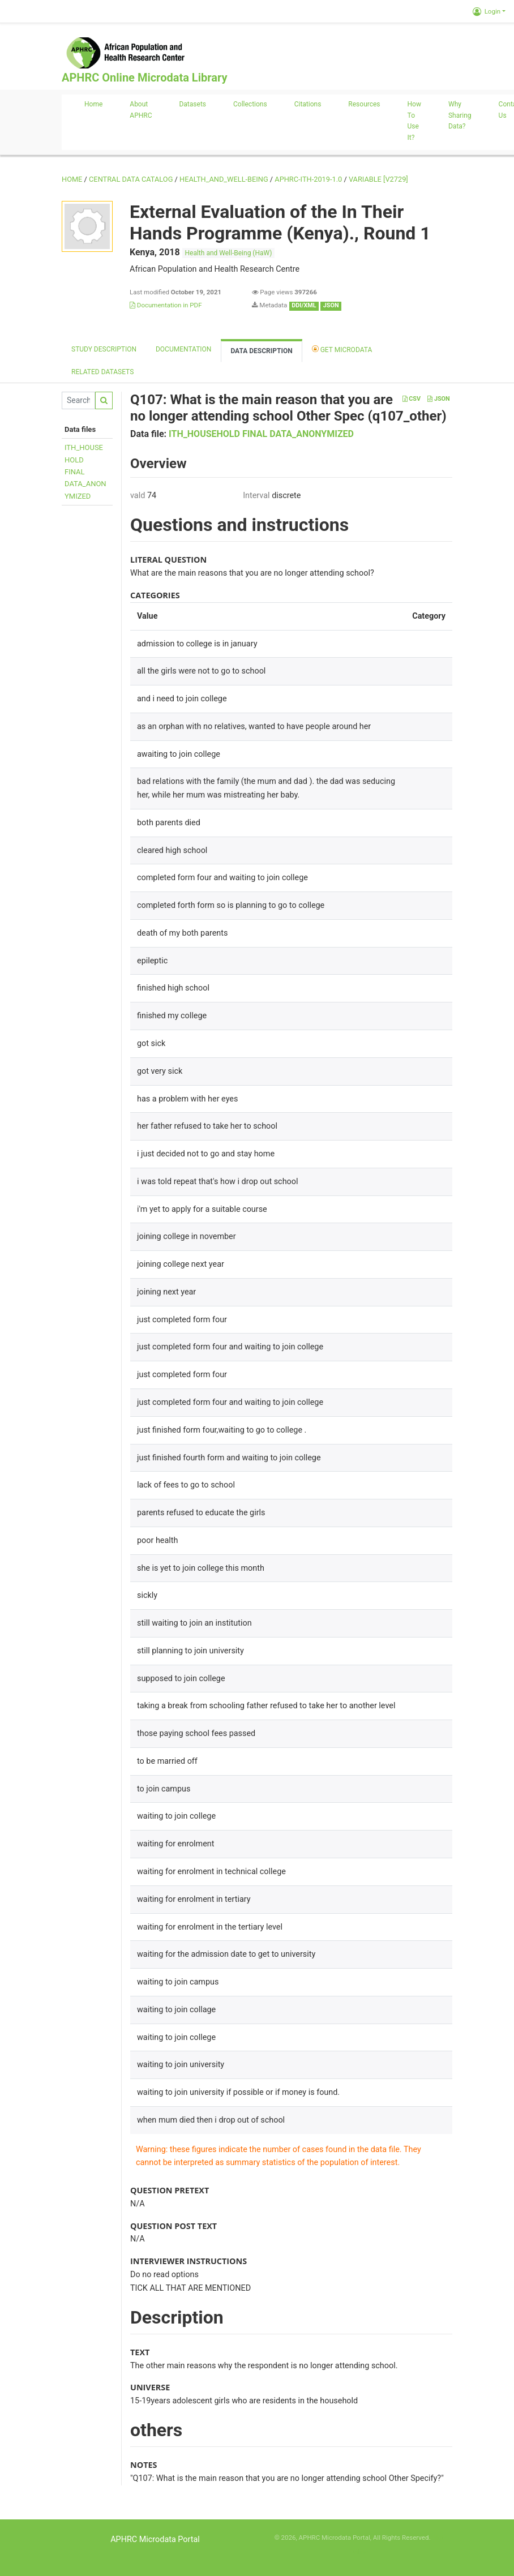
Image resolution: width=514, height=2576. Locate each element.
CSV (411, 398)
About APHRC (141, 109)
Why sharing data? (460, 115)
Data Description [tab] (261, 351)
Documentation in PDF (166, 305)
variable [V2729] (378, 179)
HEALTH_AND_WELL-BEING (223, 179)
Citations (308, 104)
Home (93, 104)
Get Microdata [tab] (342, 349)
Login (486, 11)
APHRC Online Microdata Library (144, 77)
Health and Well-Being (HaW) (228, 253)
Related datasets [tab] (102, 372)
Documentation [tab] (183, 349)
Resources (364, 104)
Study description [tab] (103, 349)
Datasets (192, 104)
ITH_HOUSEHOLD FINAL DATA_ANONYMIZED (261, 433)
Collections (250, 104)
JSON (438, 398)
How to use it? (414, 121)
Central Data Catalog (131, 179)
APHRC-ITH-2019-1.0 (308, 179)
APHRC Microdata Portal (155, 2539)
